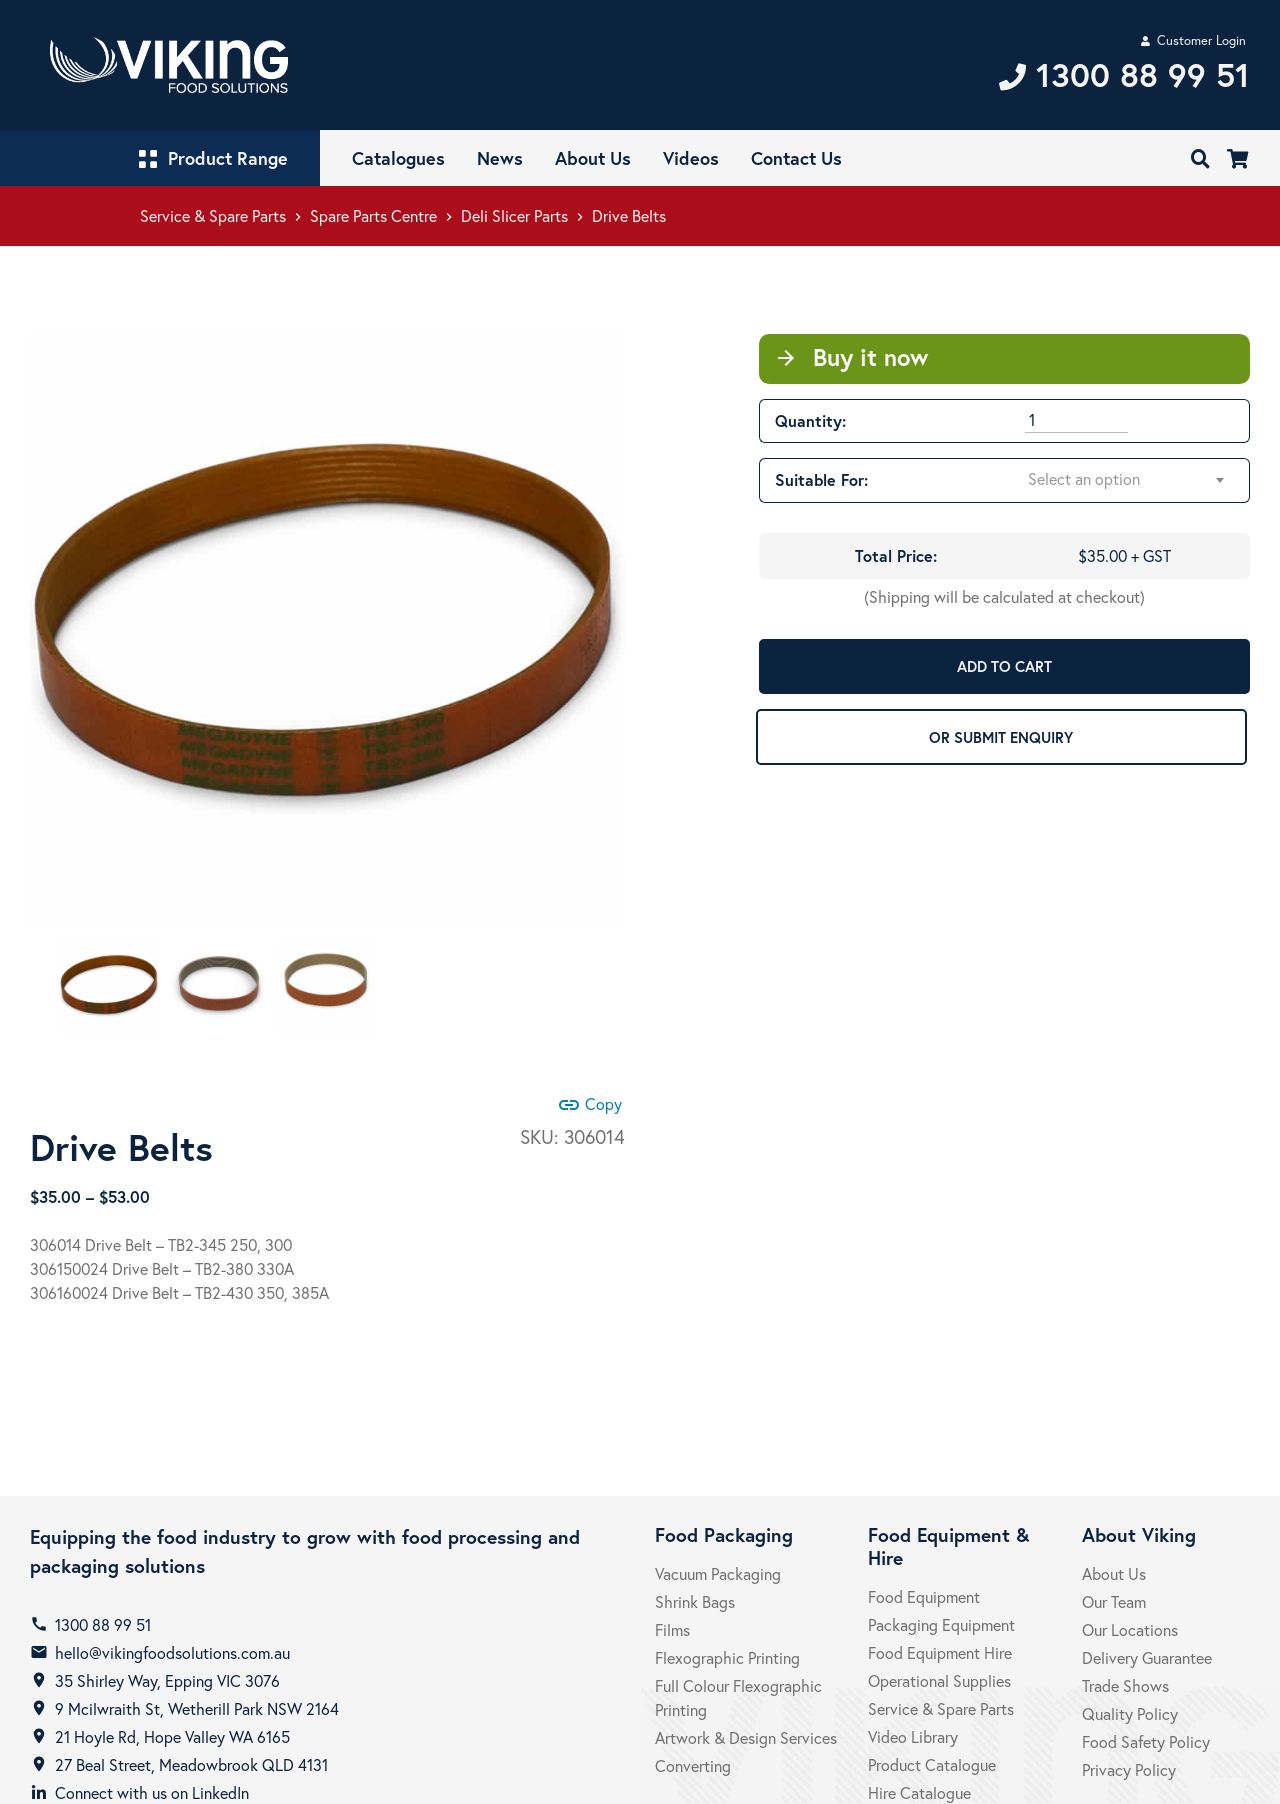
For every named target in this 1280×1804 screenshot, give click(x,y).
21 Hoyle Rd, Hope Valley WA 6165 (172, 1736)
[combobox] (1127, 480)
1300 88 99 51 (103, 1624)
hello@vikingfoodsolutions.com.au (172, 1652)
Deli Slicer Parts (514, 215)
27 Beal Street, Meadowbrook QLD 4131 (191, 1764)
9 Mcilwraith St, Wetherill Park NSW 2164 (197, 1708)
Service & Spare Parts (213, 215)
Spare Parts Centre (373, 215)
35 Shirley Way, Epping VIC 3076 (167, 1680)
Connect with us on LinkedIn (152, 1792)
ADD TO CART (1004, 666)
